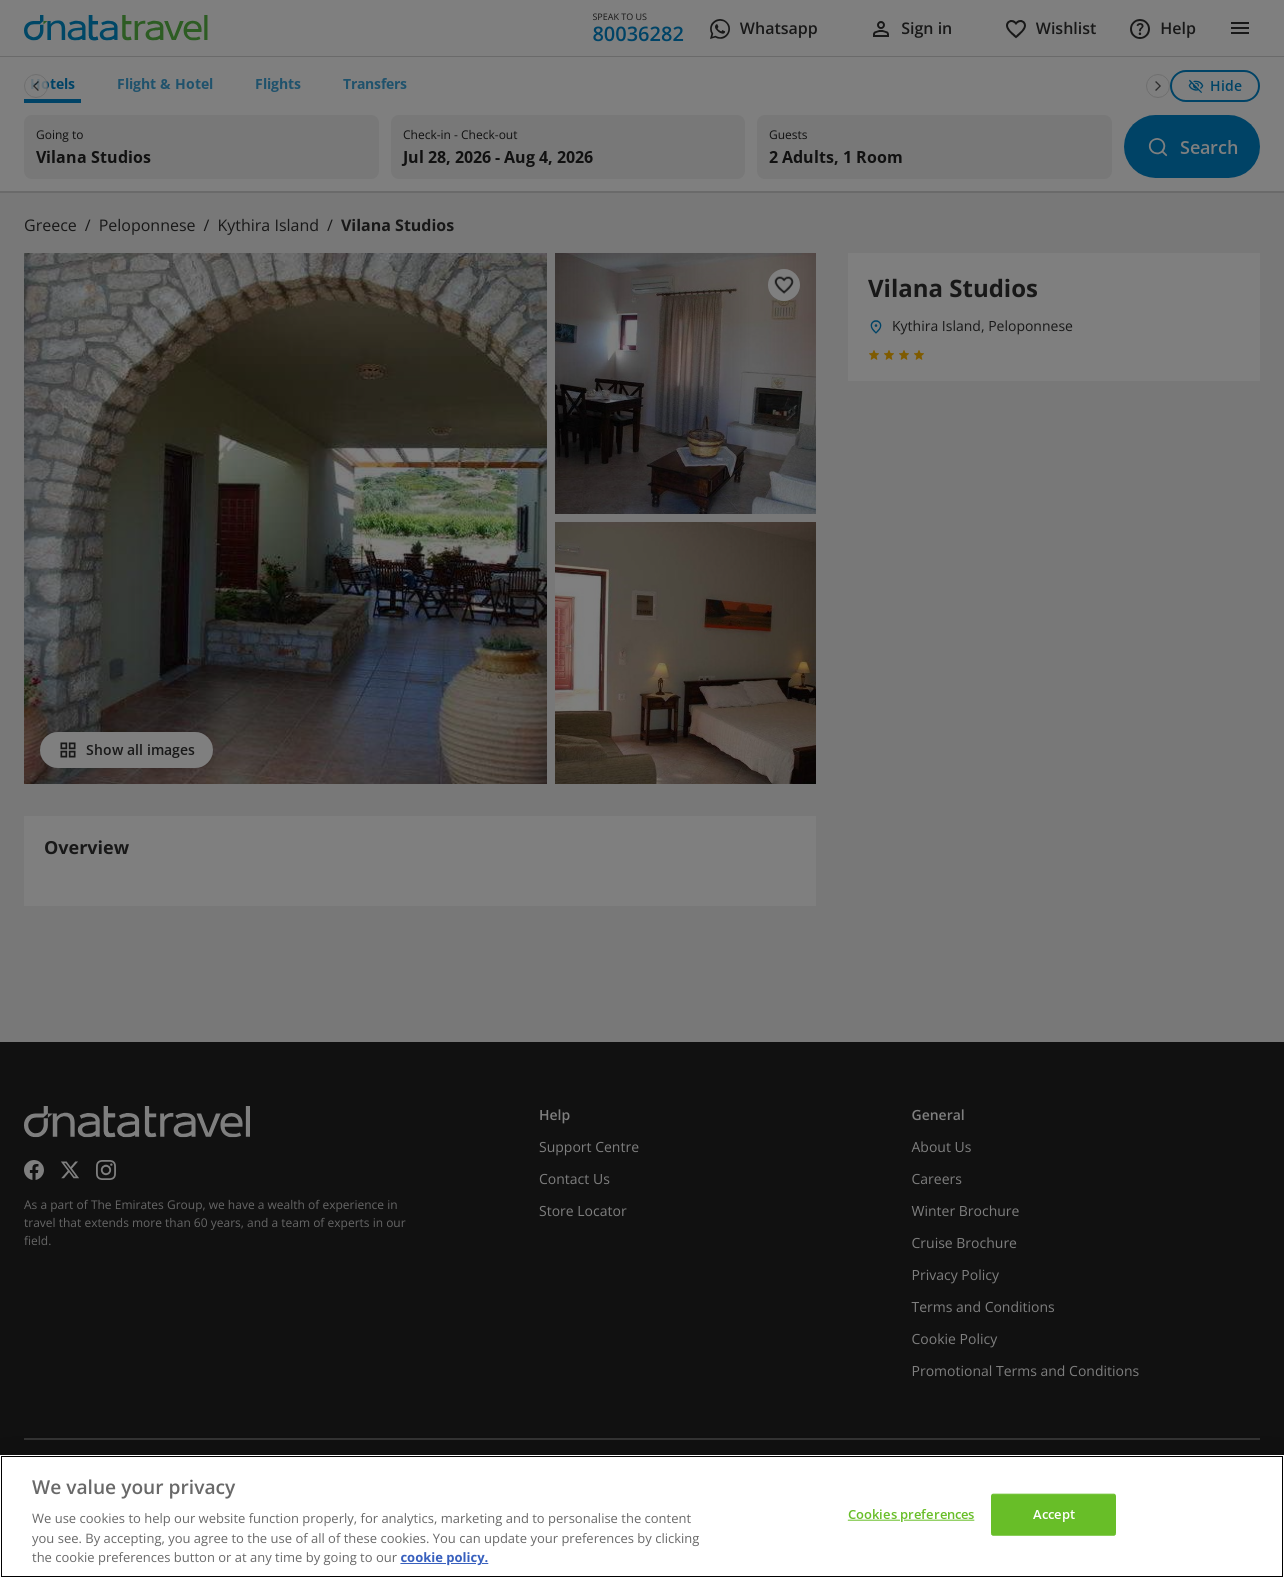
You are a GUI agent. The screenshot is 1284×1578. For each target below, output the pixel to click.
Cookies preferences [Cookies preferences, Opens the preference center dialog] (911, 1514)
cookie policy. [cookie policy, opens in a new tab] (444, 1557)
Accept (1054, 1514)
